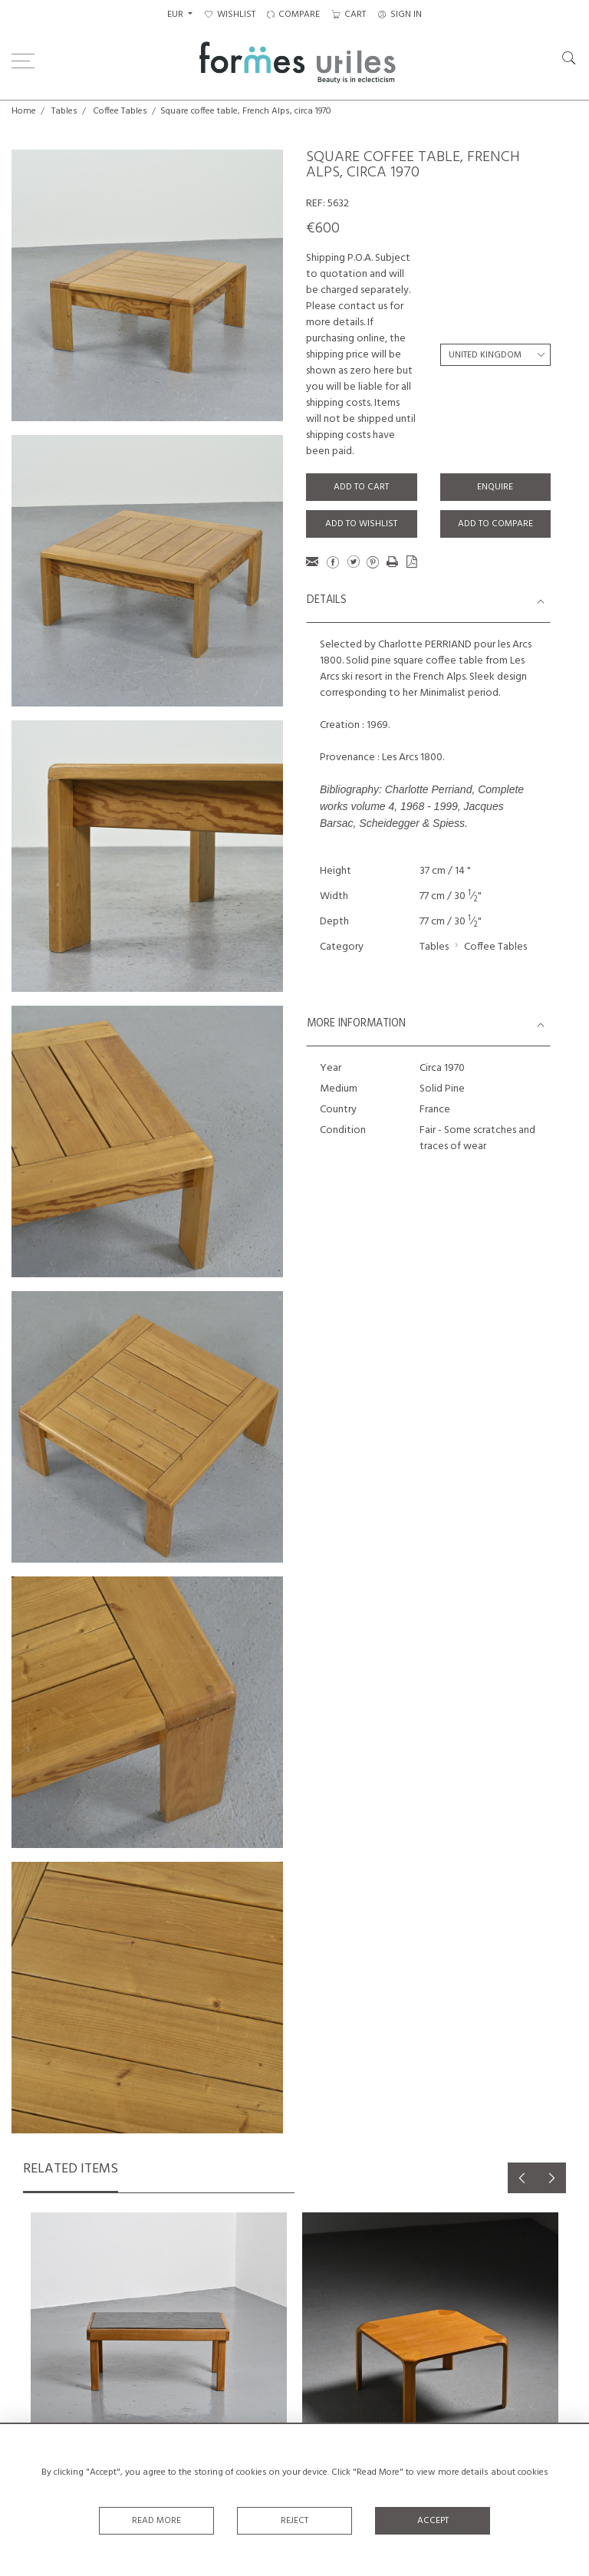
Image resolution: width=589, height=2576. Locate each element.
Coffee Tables (120, 111)
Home (24, 111)
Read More (156, 2520)
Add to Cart (361, 487)
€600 (323, 228)
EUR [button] (176, 14)
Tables (64, 111)
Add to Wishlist (361, 524)
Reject (294, 2520)
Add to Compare (495, 524)
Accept (433, 2520)
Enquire (495, 487)
